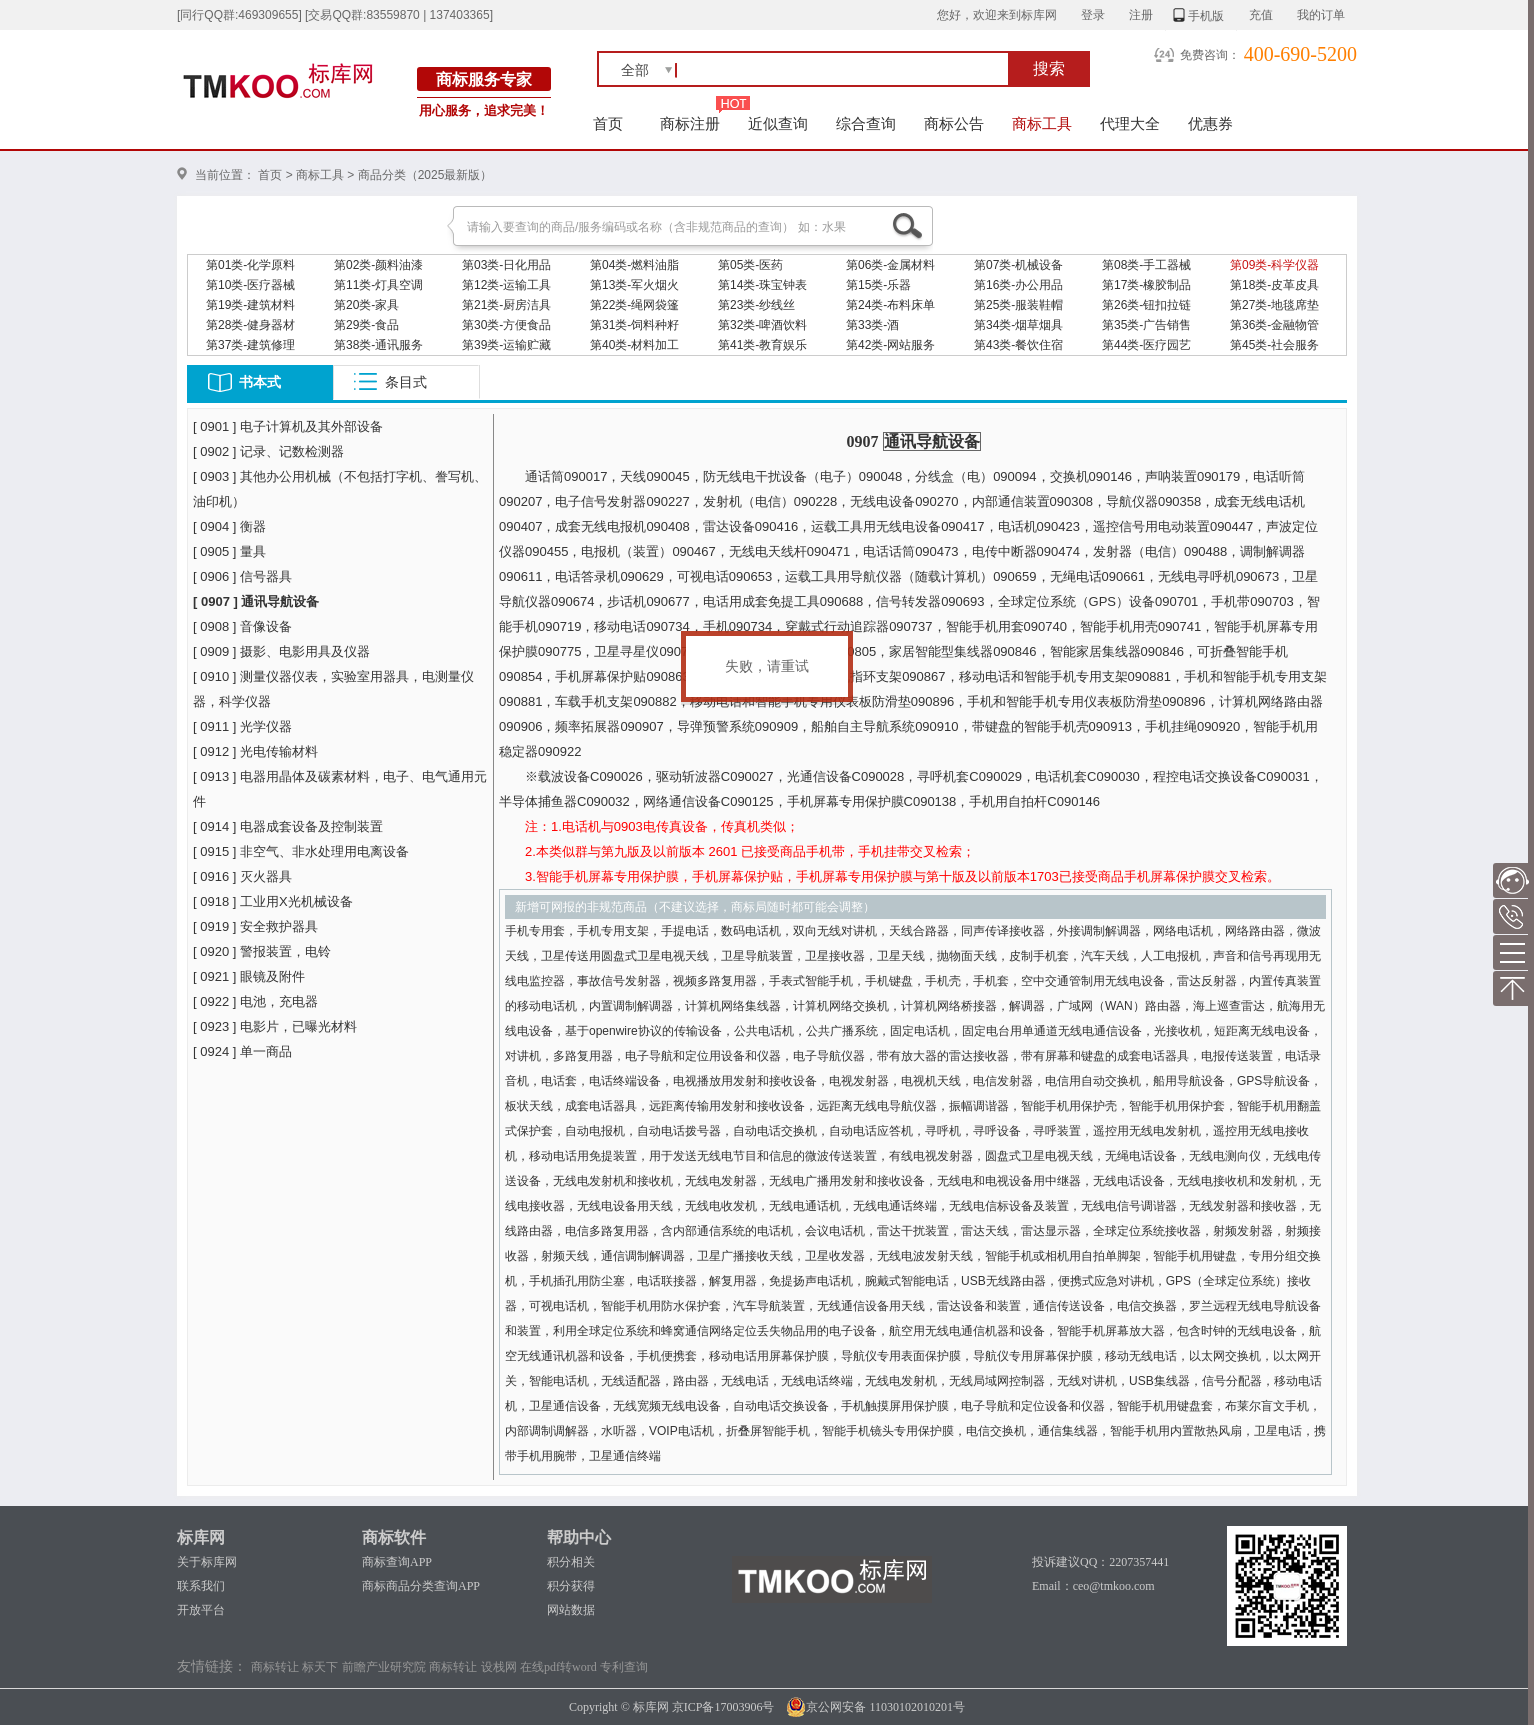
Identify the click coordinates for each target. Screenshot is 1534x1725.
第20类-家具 (366, 305)
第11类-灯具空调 (378, 285)
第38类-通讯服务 (378, 345)
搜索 (1049, 68)
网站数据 (571, 1610)
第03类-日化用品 (506, 265)
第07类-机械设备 (1018, 265)
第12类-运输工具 (506, 285)
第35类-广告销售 (1146, 325)
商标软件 (394, 1537)
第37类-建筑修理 (250, 345)
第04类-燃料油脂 (634, 265)
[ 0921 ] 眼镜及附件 (249, 976)
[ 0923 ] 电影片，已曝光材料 (275, 1026)
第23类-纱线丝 (756, 305)
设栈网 (499, 1667)
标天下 (320, 1667)
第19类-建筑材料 (250, 305)
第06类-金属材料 (890, 265)
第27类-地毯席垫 (1274, 305)
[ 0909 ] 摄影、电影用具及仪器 (281, 651)
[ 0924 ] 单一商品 (242, 1051)
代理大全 (1130, 123)
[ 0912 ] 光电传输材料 (255, 751)
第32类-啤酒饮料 (762, 325)
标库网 (201, 1537)
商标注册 (690, 123)
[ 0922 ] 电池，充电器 (255, 1001)
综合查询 (866, 123)
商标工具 (1042, 123)
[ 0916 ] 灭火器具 (242, 876)
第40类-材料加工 (634, 345)
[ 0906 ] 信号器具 (242, 576)
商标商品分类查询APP (421, 1586)
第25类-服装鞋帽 (1018, 305)
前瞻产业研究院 (384, 1667)
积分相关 (571, 1562)
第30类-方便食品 (506, 325)
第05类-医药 (750, 265)
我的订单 (1321, 15)
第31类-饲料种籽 (634, 325)
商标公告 (954, 123)
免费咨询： (1210, 55)
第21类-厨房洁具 (506, 305)
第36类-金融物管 (1274, 325)
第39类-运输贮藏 (506, 345)
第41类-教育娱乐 (762, 345)
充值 (1261, 15)
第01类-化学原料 (250, 265)
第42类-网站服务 (890, 345)
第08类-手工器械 (1146, 265)
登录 (1093, 15)
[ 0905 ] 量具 (229, 551)
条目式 (406, 382)
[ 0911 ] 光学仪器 (242, 726)
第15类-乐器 (878, 285)
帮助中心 (579, 1537)
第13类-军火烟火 (634, 285)
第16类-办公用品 (1018, 285)
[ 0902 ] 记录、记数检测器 (268, 451)
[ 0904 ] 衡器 (229, 526)
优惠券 (1210, 123)
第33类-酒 (872, 325)
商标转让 (275, 1667)
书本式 (260, 382)
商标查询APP (397, 1562)
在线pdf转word (558, 1667)
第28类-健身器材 (250, 325)
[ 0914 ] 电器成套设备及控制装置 (288, 826)
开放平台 (201, 1610)
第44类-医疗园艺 (1146, 345)
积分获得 (571, 1586)
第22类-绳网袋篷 (634, 305)
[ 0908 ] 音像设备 (242, 626)
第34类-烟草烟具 (1018, 325)
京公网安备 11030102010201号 (875, 1707)
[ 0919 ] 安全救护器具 (255, 926)
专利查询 (624, 1667)
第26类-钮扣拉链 (1146, 305)
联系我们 (201, 1586)
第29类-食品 (366, 325)
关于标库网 (207, 1562)
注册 (1141, 15)
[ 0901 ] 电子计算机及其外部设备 (288, 426)
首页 (608, 123)
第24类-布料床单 (890, 305)
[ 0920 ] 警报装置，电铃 (262, 951)
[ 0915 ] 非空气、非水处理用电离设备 (301, 851)
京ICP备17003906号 (723, 1707)
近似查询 (778, 123)
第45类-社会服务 (1274, 345)
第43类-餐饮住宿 (1018, 345)
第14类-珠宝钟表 (762, 285)
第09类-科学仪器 (1274, 265)
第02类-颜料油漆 (378, 265)
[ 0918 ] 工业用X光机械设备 (273, 901)
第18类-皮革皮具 (1274, 285)
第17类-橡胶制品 (1146, 285)
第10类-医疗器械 (250, 285)
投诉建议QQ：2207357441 (1100, 1562)
